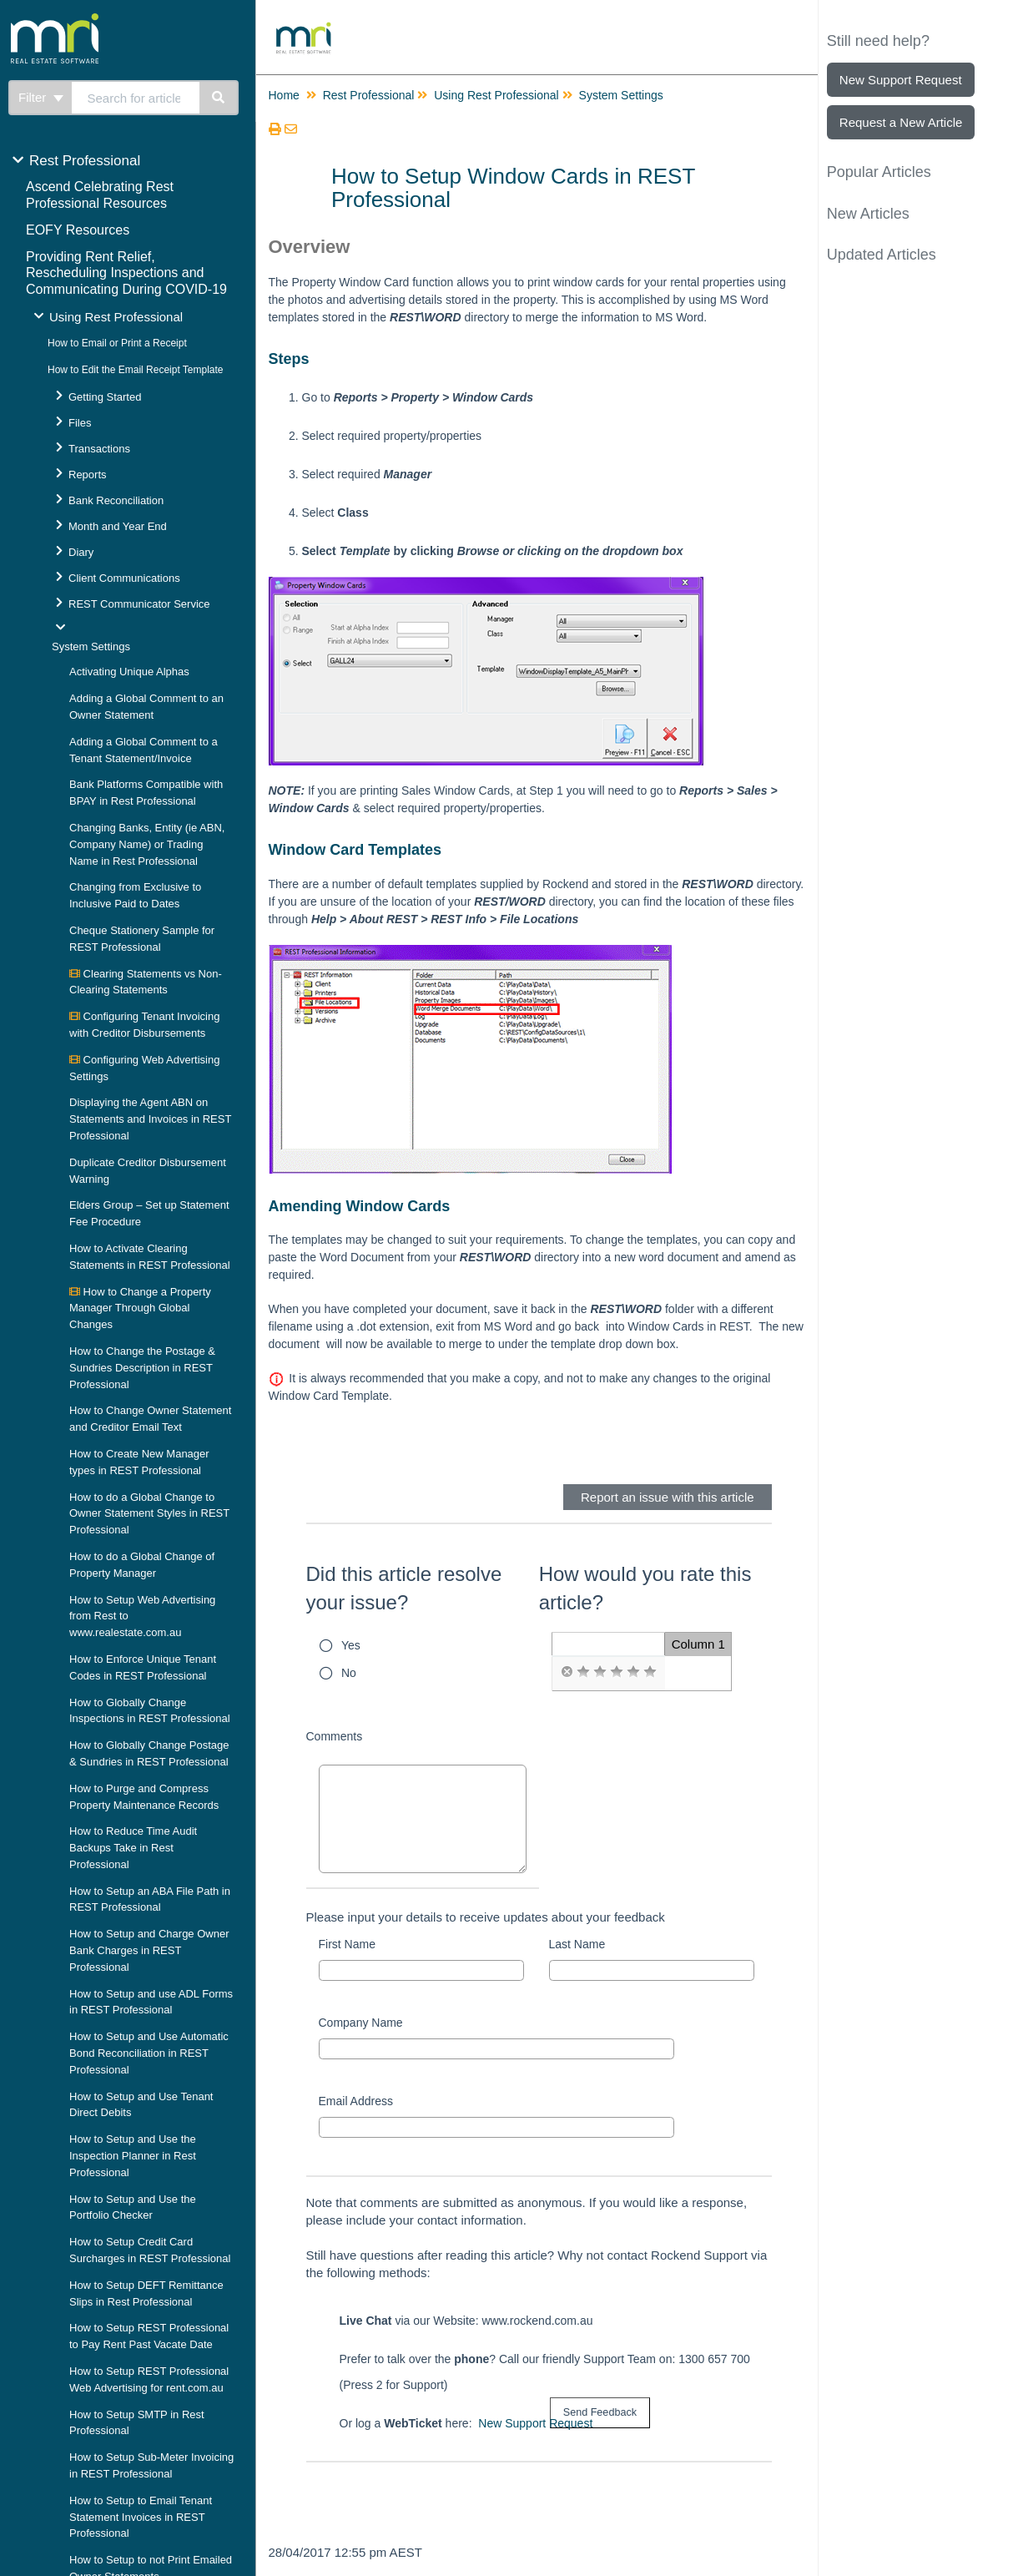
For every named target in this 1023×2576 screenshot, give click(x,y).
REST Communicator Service (139, 604)
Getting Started (104, 397)
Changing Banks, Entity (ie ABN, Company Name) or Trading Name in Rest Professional (146, 844)
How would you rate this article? (645, 1588)
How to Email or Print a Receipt (117, 343)
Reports (87, 474)
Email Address (356, 2101)
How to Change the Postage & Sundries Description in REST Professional (142, 1368)
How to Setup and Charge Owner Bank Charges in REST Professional (149, 1950)
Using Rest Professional (116, 317)
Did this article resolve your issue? (404, 1588)
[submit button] (600, 2412)
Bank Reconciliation (116, 500)
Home (284, 95)
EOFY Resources (77, 230)
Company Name (361, 2022)
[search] (135, 97)
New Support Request (535, 2423)
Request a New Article (901, 122)
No (348, 1672)
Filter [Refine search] (40, 97)
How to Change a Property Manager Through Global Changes (140, 1308)
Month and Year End (117, 526)
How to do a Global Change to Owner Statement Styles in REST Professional (149, 1514)
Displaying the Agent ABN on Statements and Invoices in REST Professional (150, 1119)
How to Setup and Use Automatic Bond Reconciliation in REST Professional (149, 2053)
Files (79, 423)
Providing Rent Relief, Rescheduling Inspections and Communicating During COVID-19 (126, 273)
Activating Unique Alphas (129, 671)
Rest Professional (84, 161)
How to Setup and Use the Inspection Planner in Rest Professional (132, 2156)
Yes (350, 1645)
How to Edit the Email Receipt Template (136, 370)
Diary (80, 552)
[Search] (219, 97)
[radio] (566, 1672)
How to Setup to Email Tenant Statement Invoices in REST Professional (140, 2517)
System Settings (91, 646)
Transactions (99, 448)
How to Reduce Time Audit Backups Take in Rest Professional (133, 1848)
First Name (347, 1944)
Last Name (577, 1944)
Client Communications (124, 578)
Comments (334, 1736)
